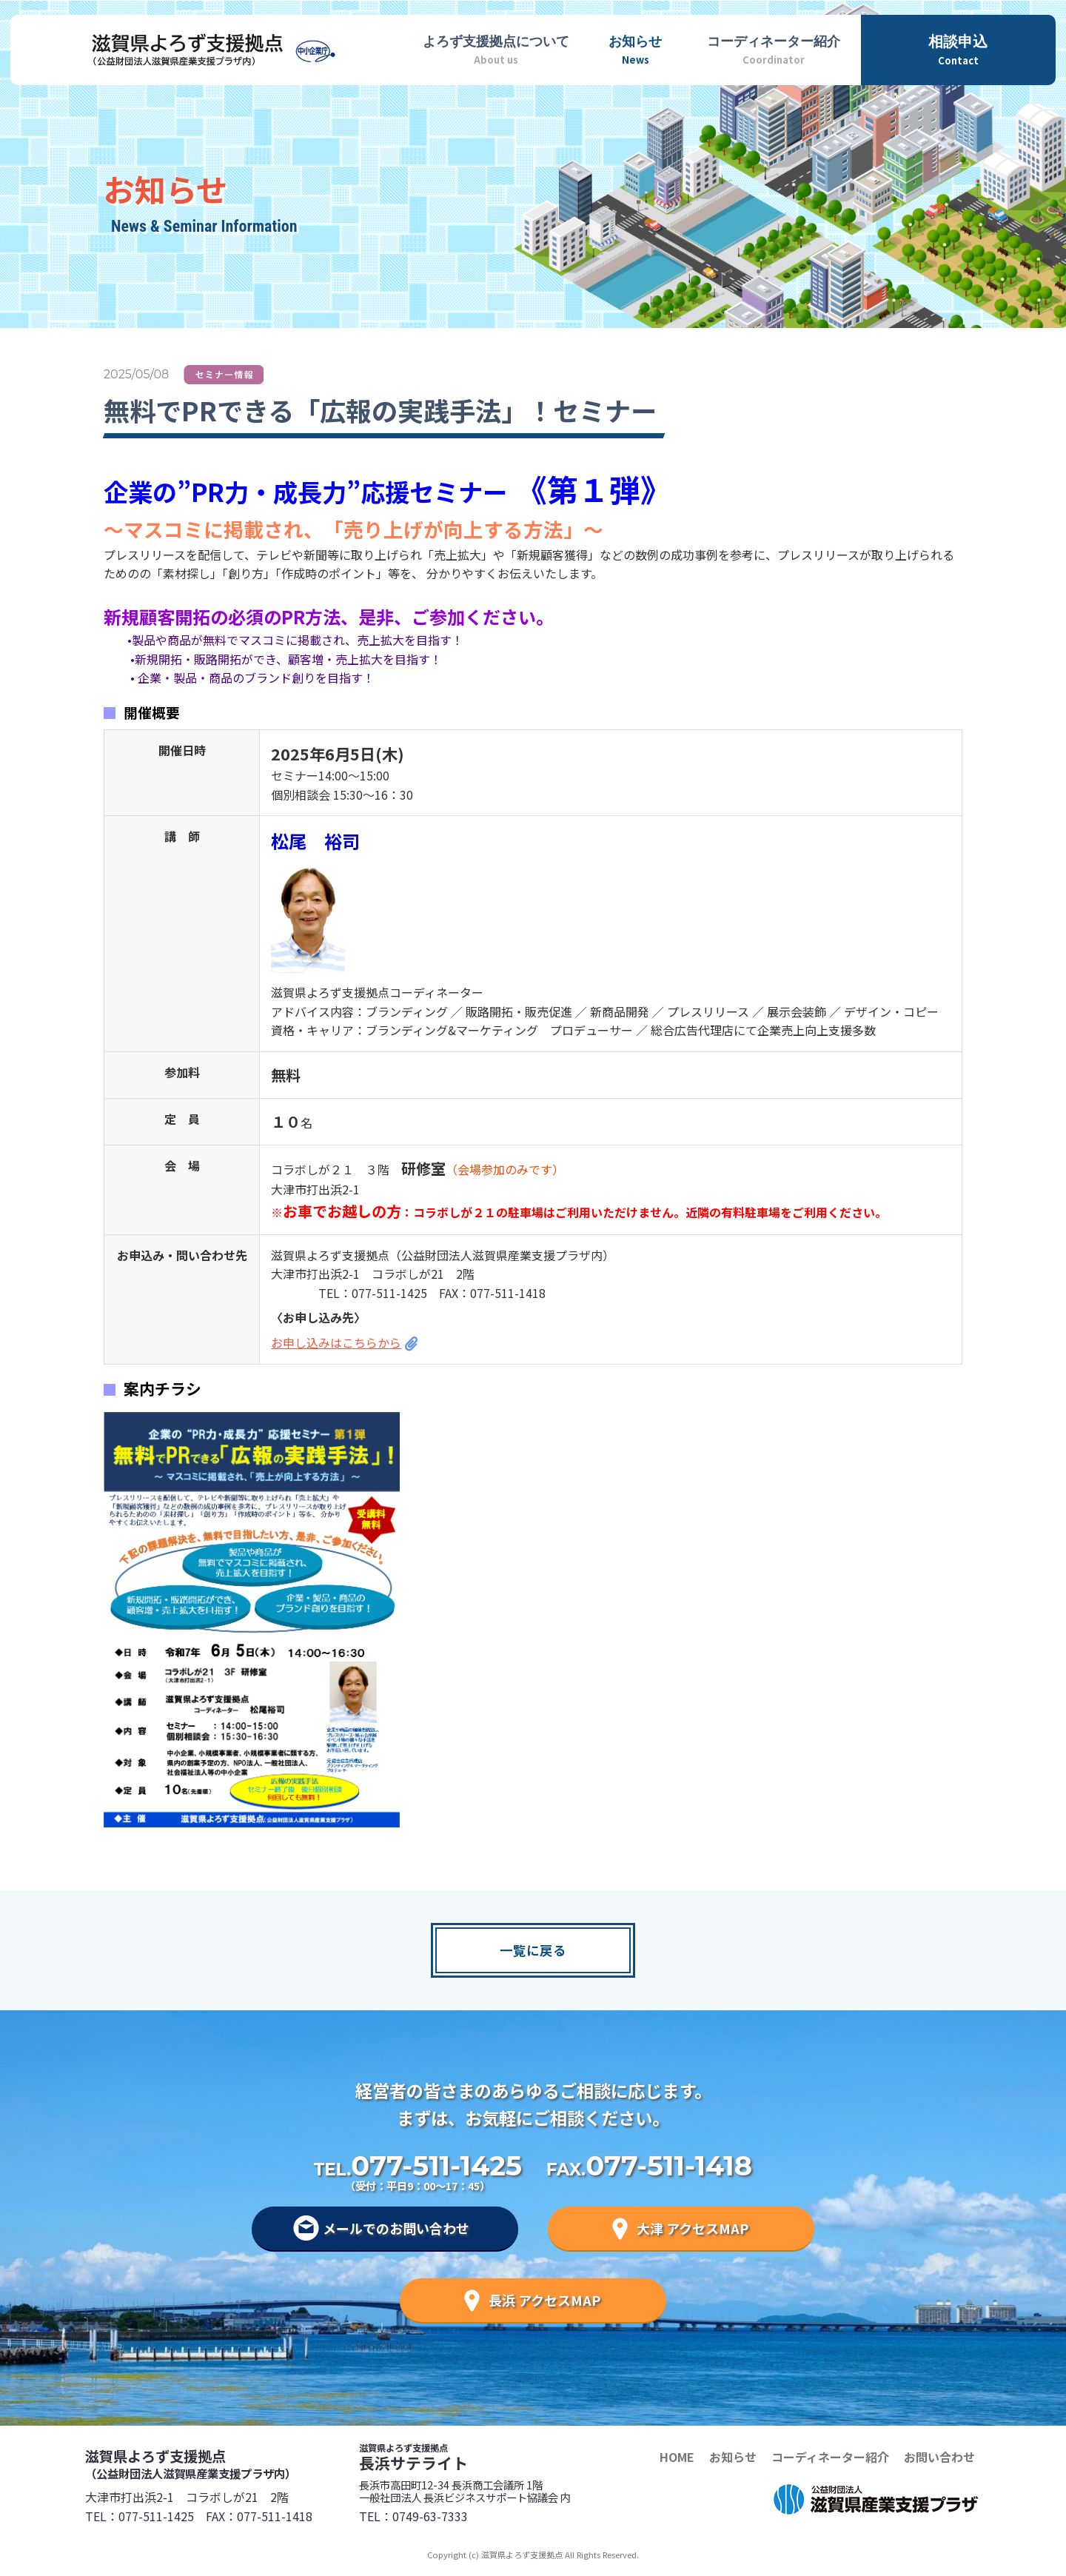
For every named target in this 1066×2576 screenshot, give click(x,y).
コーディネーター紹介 (830, 2457)
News (634, 48)
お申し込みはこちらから (336, 1342)
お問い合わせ (939, 2457)
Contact (958, 48)
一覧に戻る (533, 1950)
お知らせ (733, 2457)
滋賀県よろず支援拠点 (222, 2463)
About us (496, 48)
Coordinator (773, 48)
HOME (677, 2457)
